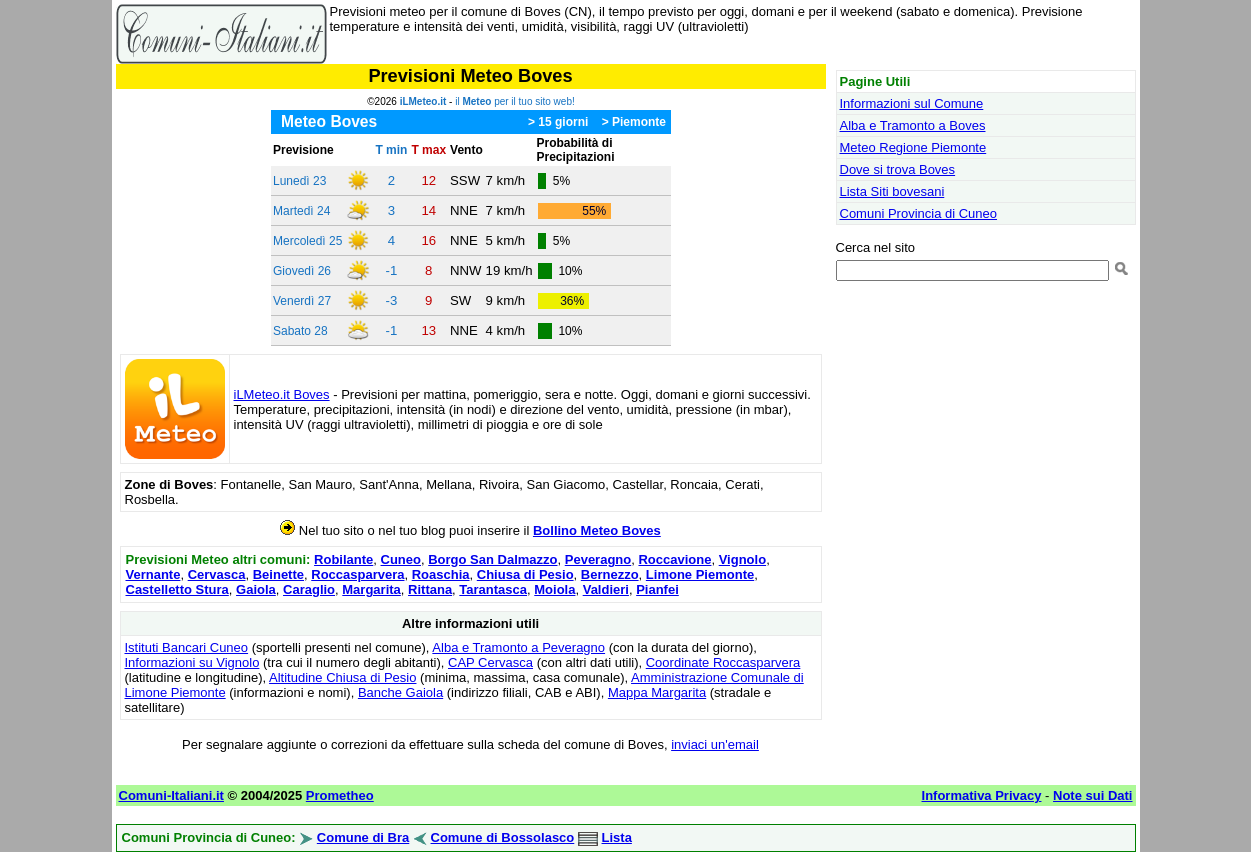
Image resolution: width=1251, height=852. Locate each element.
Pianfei (657, 589)
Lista (617, 837)
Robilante (343, 559)
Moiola (554, 589)
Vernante (153, 574)
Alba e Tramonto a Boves (913, 125)
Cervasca (217, 574)
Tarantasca (493, 589)
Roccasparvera (357, 574)
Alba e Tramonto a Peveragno (518, 647)
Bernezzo (610, 574)
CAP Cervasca (490, 662)
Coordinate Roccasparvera (723, 662)
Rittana (430, 589)
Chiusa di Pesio (525, 574)
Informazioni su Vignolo (192, 662)
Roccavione (674, 559)
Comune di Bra (363, 837)
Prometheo (340, 795)
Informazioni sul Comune (912, 103)
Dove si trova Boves (898, 169)
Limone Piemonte (700, 574)
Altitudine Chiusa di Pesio (342, 677)
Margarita (371, 589)
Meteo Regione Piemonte (913, 147)
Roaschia (441, 574)
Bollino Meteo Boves (597, 530)
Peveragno (598, 559)
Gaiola (256, 589)
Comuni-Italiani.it (171, 795)
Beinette (278, 574)
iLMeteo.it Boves (282, 394)
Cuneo (401, 559)
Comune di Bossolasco (503, 837)
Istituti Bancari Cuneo (187, 647)
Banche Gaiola (400, 692)
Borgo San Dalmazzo (492, 559)
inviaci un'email (715, 744)
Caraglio (309, 589)
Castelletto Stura (177, 589)
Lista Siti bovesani (892, 191)
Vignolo (742, 559)
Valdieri (606, 589)
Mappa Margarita (657, 692)
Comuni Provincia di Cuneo (919, 213)
